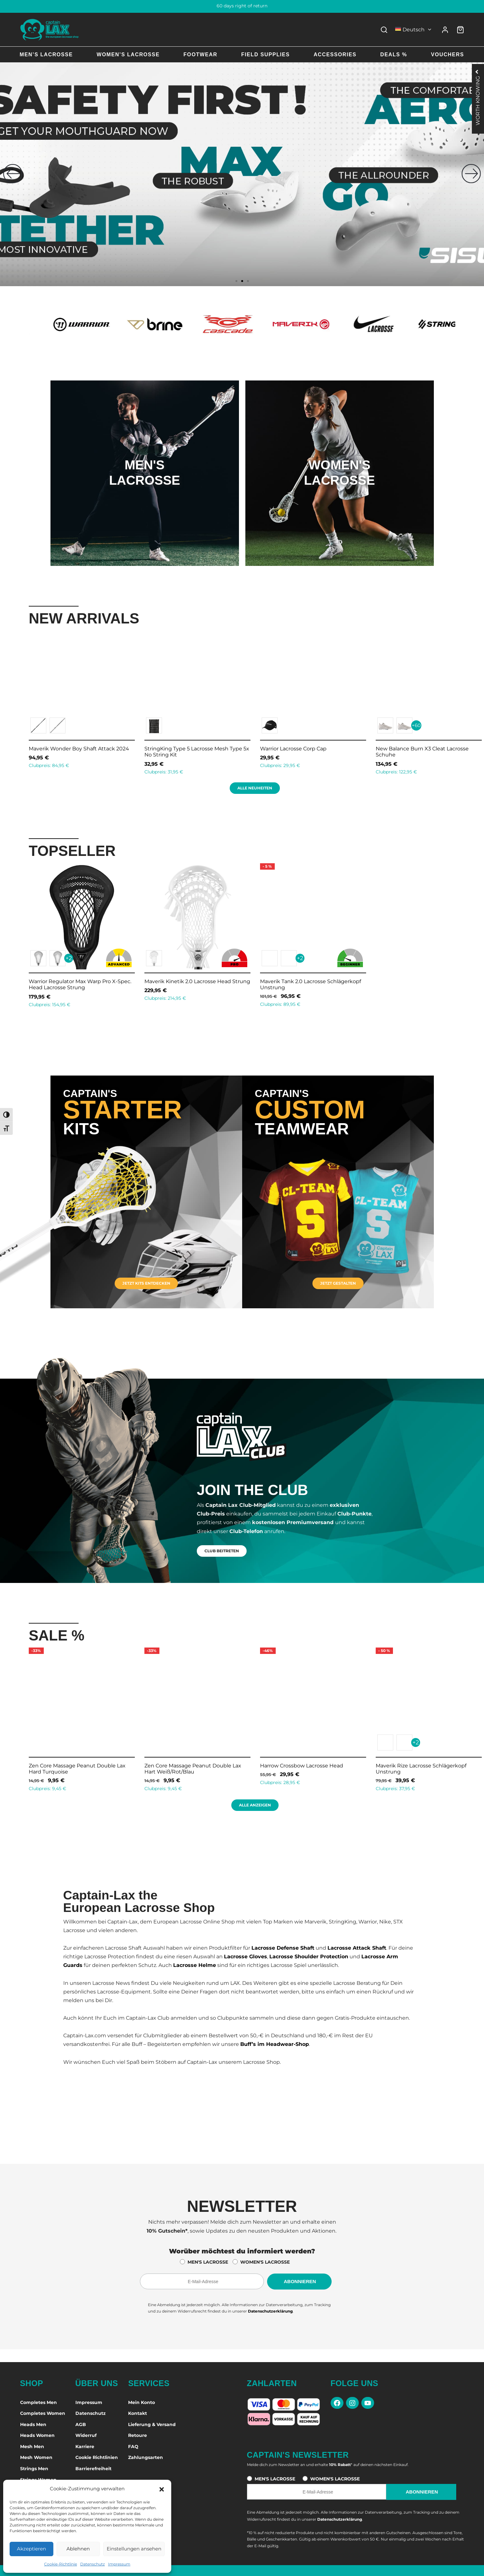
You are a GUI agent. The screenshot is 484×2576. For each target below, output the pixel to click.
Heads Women (37, 2435)
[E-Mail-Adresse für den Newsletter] (202, 2282)
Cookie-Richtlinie (60, 2564)
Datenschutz (92, 2564)
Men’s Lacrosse (46, 54)
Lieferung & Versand (152, 2424)
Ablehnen (78, 2549)
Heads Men (33, 2424)
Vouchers (447, 54)
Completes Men (38, 2402)
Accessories (335, 54)
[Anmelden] (445, 30)
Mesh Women (36, 2457)
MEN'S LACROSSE (208, 2262)
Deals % (393, 54)
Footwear (200, 54)
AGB (80, 2424)
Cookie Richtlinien (96, 2457)
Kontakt (137, 2413)
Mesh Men (32, 2446)
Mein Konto (141, 2402)
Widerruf (85, 2435)
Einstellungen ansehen (134, 2549)
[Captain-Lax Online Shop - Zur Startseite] (49, 29)
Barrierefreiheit (93, 2468)
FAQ (133, 2446)
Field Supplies (265, 54)
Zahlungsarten (145, 2457)
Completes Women (42, 2413)
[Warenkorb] (460, 30)
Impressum (119, 2564)
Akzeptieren (31, 2549)
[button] (161, 2489)
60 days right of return (242, 6)
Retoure (137, 2435)
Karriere (84, 2446)
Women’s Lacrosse (127, 54)
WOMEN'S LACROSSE (265, 2262)
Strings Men (34, 2468)
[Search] (384, 30)
